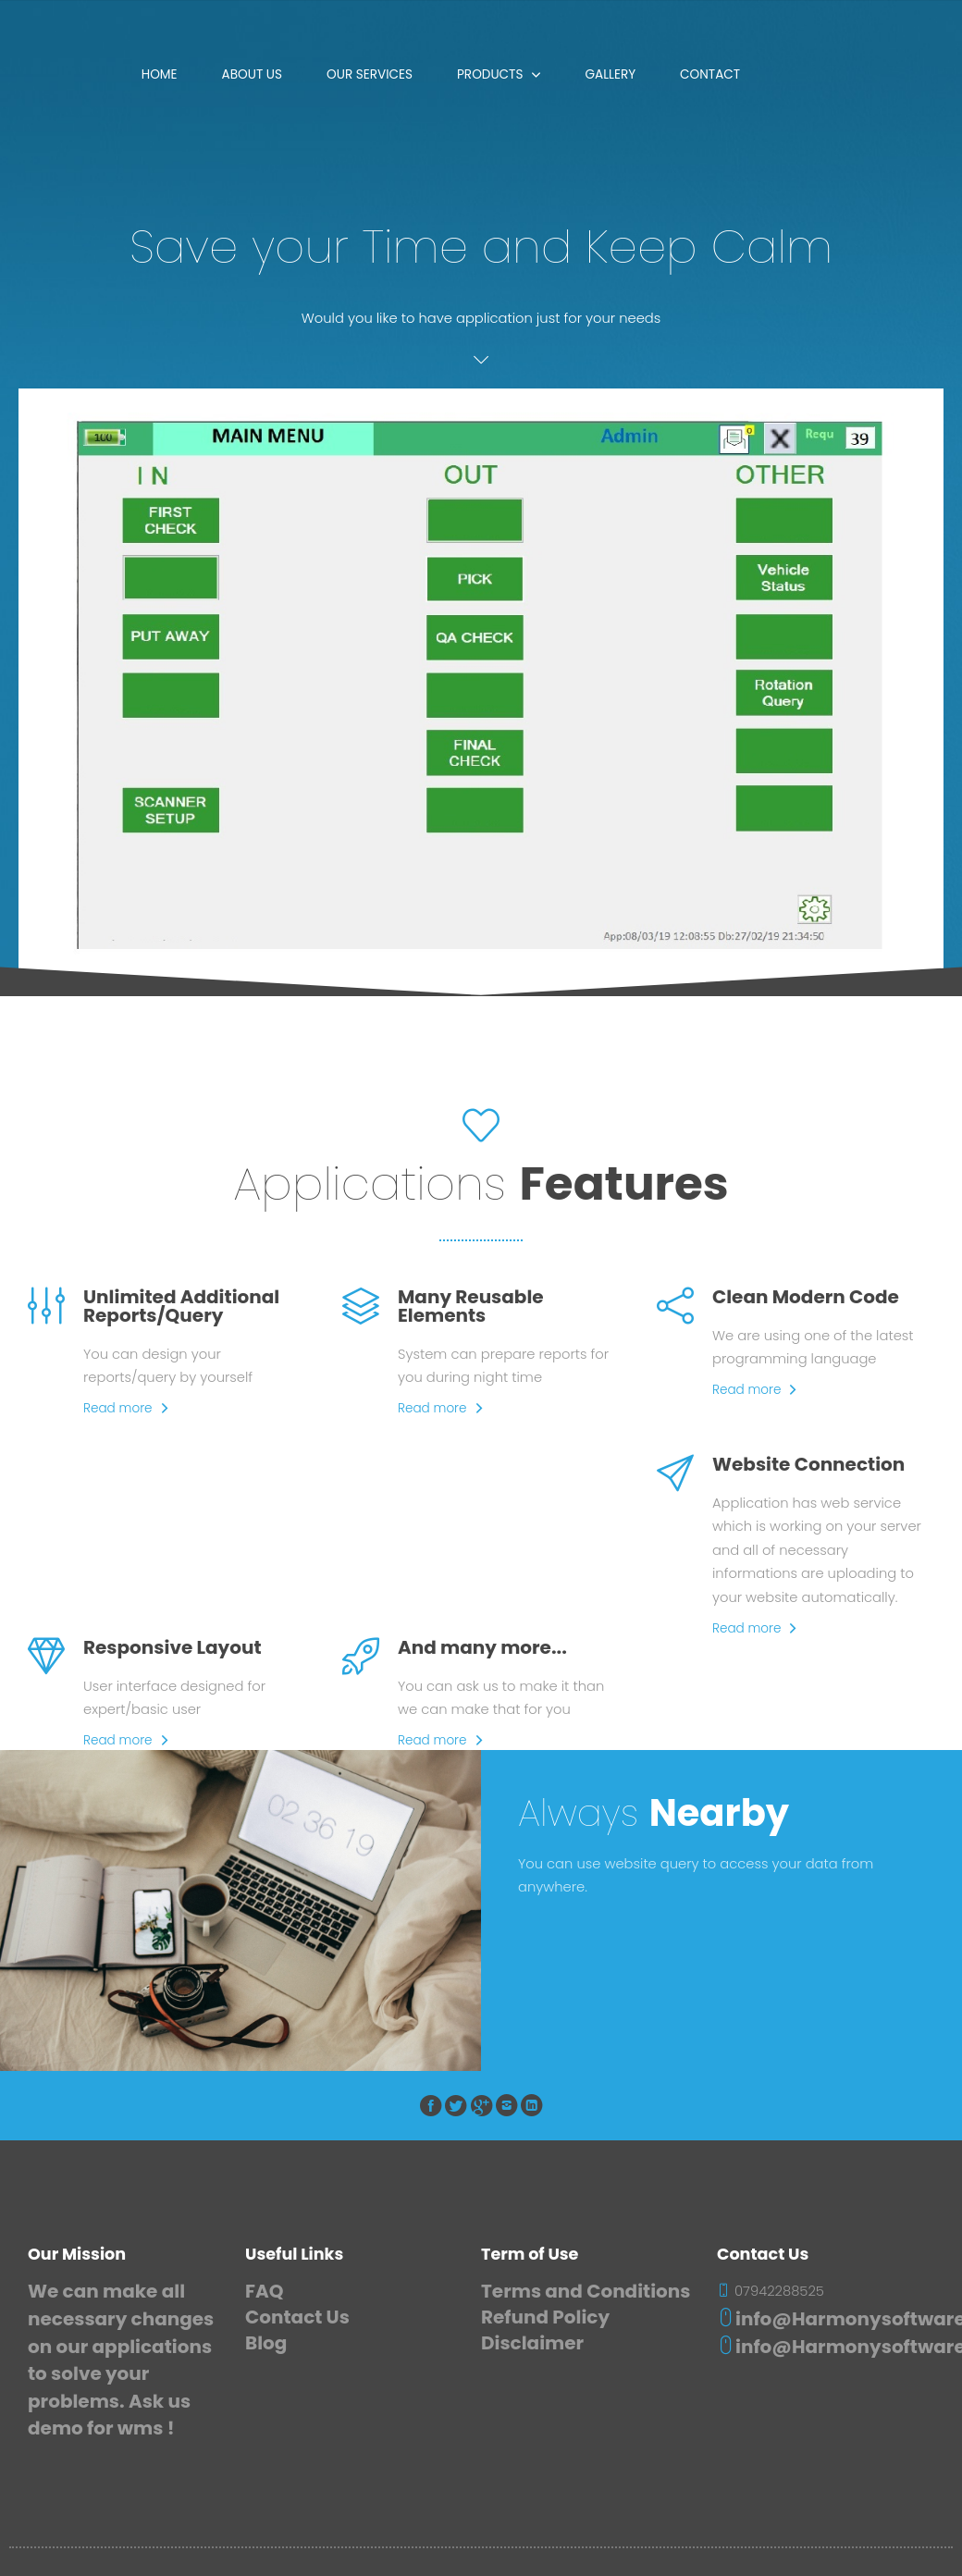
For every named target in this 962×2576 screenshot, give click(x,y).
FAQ (264, 2291)
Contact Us (297, 2317)
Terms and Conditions (586, 2291)
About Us (252, 74)
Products (490, 74)
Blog (266, 2343)
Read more (118, 1408)
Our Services (370, 74)
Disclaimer (532, 2343)
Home (160, 74)
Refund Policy (545, 2317)
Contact (710, 74)
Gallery (610, 74)
